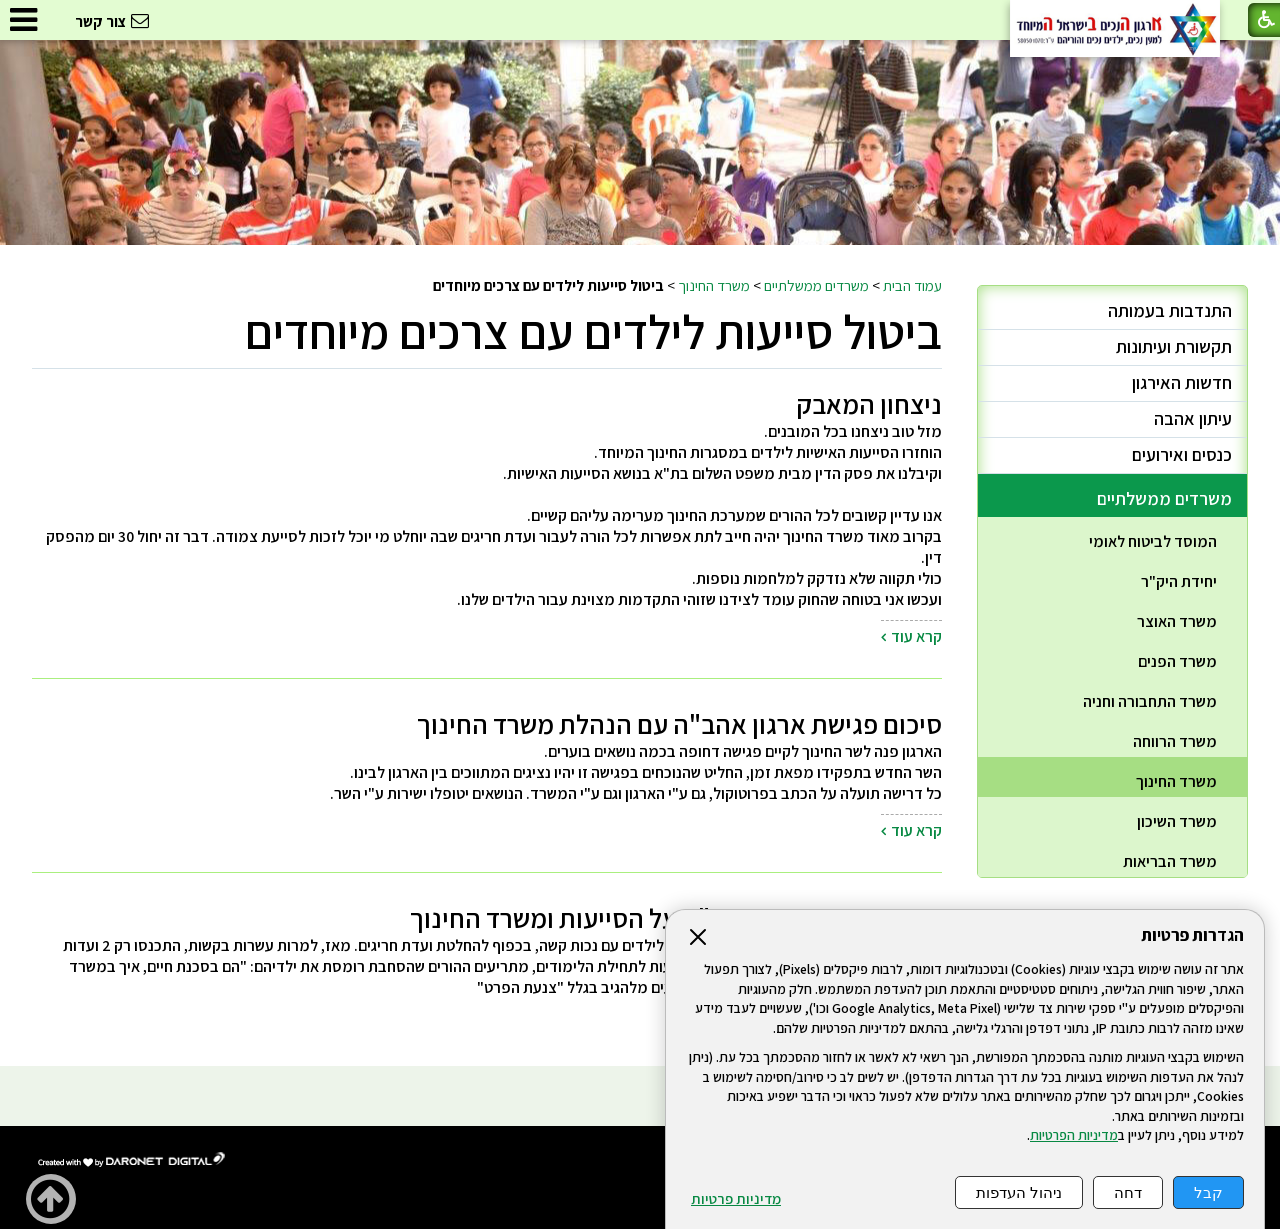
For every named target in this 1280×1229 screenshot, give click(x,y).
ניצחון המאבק (869, 404)
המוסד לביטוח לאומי (1153, 541)
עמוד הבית (912, 285)
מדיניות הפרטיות (1074, 1135)
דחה (1128, 1192)
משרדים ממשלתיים (816, 285)
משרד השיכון (1177, 821)
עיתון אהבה (1193, 418)
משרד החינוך (714, 285)
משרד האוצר (1177, 621)
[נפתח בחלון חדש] (132, 1160)
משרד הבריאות (1170, 861)
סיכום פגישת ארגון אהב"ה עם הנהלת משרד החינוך (679, 724)
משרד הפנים (1177, 661)
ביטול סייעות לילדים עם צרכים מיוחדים (593, 331)
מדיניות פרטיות (736, 1199)
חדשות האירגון (1182, 382)
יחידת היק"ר (1179, 581)
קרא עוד (916, 636)
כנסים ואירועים (1182, 454)
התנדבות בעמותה (1170, 310)
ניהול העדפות (1019, 1192)
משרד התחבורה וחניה (1150, 701)
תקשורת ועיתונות (1174, 346)
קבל (1208, 1192)
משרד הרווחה (1175, 741)
